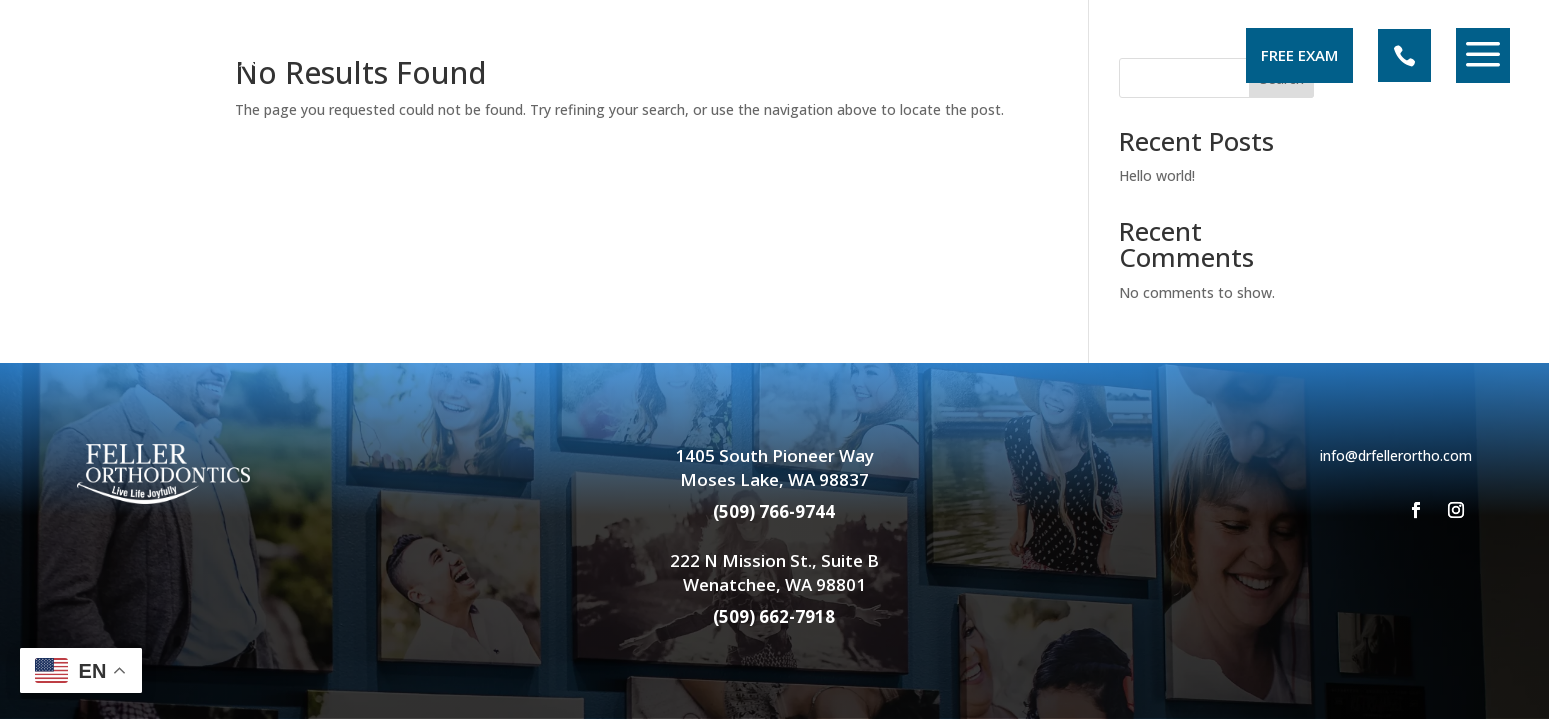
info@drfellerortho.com (1396, 455)
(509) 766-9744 (774, 511)
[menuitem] (162, 55)
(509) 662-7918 (774, 616)
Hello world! (1157, 175)
